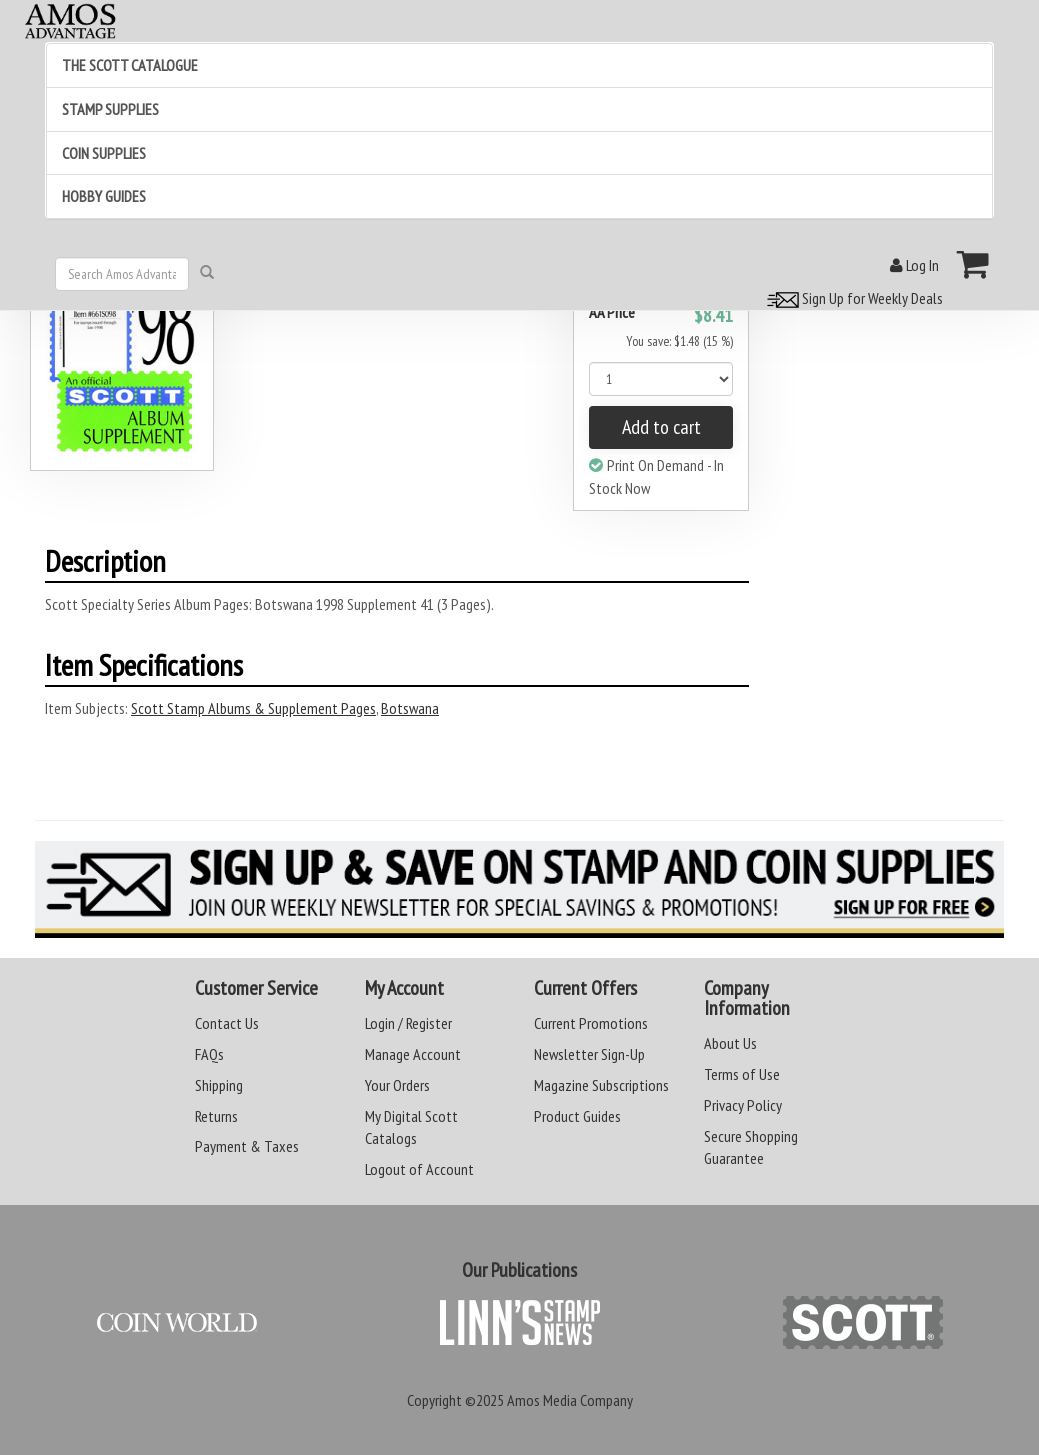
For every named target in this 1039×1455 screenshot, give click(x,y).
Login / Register (408, 1023)
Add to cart (661, 427)
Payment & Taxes (247, 1146)
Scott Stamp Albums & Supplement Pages (253, 708)
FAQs (209, 1054)
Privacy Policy (743, 1105)
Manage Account (413, 1054)
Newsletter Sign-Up (589, 1054)
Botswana (410, 708)
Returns (216, 1116)
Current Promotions (591, 1023)
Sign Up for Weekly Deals (852, 298)
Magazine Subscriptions (601, 1085)
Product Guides (577, 1116)
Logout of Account (419, 1169)
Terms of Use (742, 1074)
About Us (730, 1043)
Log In (914, 265)
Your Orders (397, 1085)
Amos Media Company (570, 1400)
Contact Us (227, 1023)
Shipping (219, 1085)
